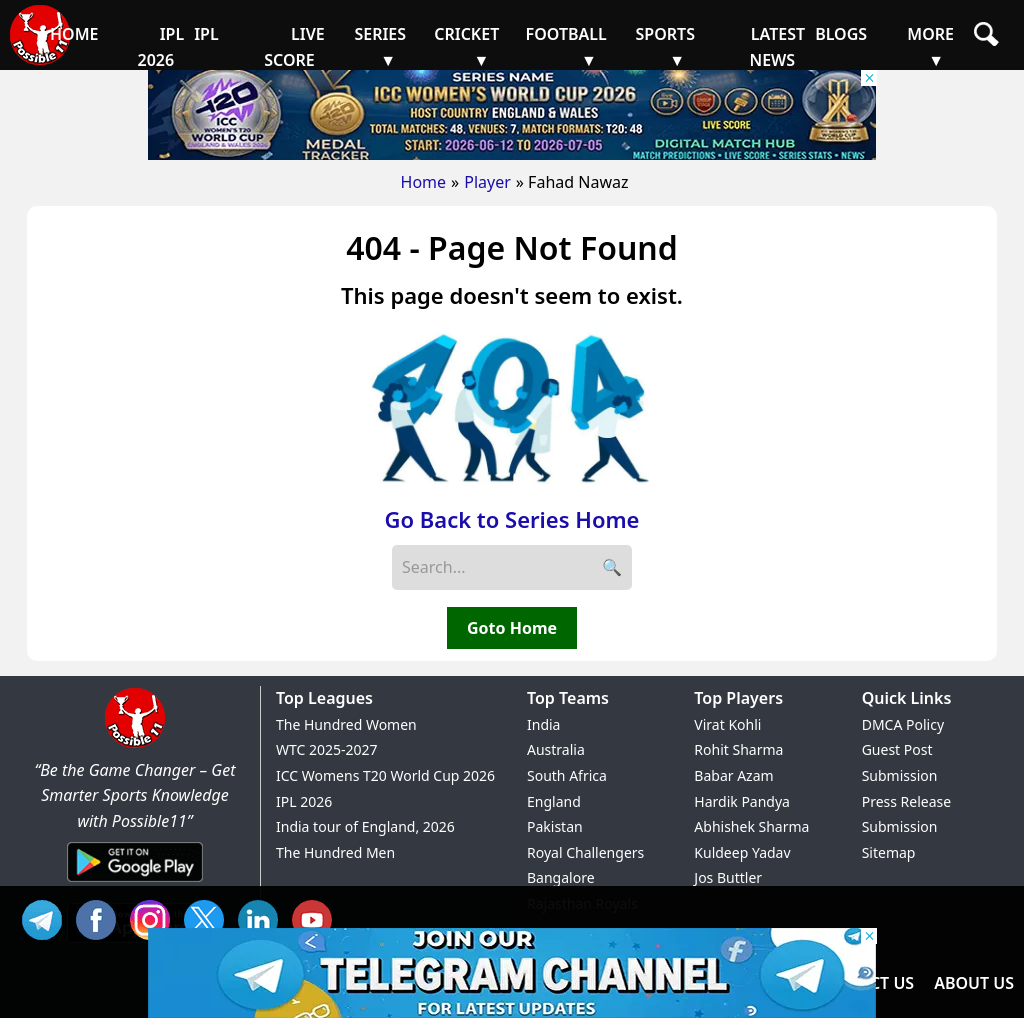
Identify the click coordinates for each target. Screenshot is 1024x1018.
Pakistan (555, 826)
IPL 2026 (304, 801)
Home (424, 182)
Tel (47, 917)
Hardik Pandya (742, 801)
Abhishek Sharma (751, 826)
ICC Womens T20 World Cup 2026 (385, 775)
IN (263, 917)
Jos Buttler (728, 877)
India (543, 724)
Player (487, 182)
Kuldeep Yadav (742, 852)
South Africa (567, 775)
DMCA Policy (903, 724)
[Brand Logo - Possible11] (135, 744)
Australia (556, 749)
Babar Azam (733, 775)
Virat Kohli (727, 724)
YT (317, 917)
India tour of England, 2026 (365, 826)
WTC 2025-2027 (327, 749)
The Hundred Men (335, 852)
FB (101, 917)
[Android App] (135, 883)
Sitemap (889, 852)
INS (155, 917)
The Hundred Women (346, 724)
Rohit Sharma (738, 749)
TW (209, 917)
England (554, 801)
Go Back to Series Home (512, 519)
